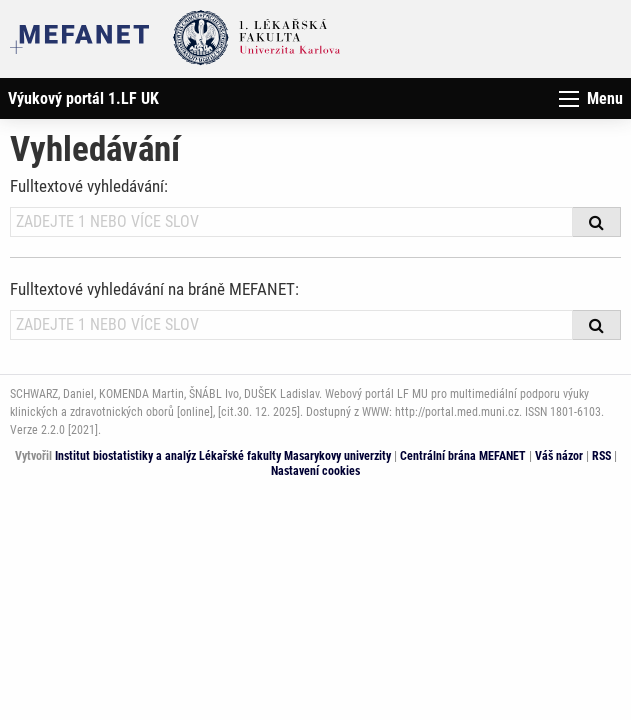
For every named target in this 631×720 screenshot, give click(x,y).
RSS (601, 456)
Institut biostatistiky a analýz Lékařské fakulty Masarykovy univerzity (223, 456)
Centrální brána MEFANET (463, 456)
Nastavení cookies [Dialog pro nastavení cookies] (315, 471)
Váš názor (559, 456)
